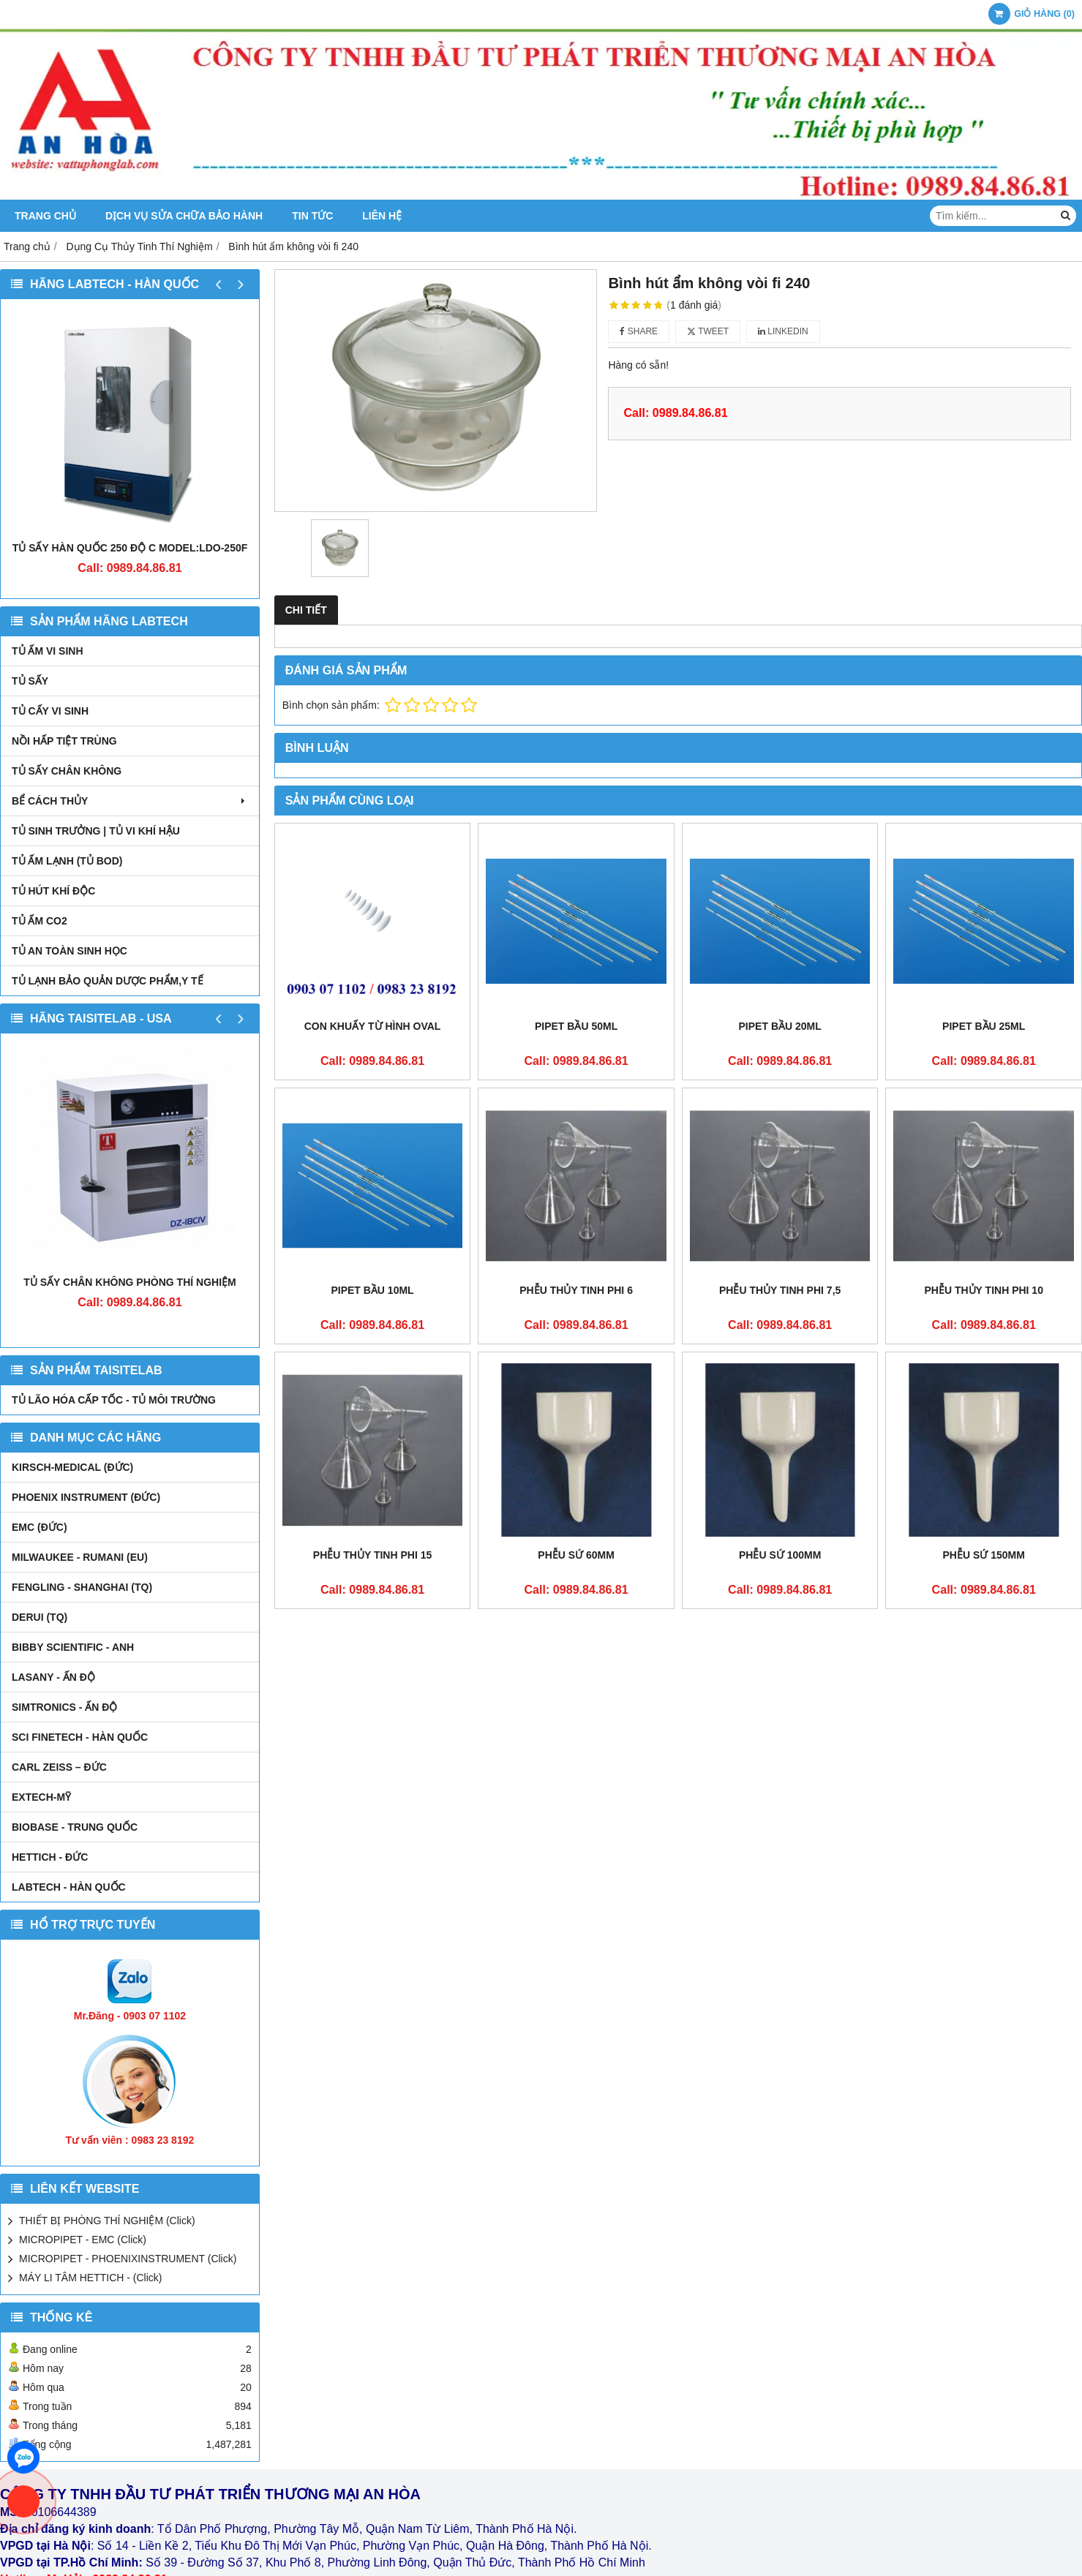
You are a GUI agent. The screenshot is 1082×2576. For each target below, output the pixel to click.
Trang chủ (45, 216)
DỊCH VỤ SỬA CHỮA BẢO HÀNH (184, 216)
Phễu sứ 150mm (984, 1555)
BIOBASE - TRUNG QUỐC (75, 1827)
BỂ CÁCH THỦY (130, 801)
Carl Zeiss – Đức (59, 1767)
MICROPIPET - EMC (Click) (82, 2239)
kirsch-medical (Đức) (72, 1467)
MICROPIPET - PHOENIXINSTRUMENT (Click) (127, 2258)
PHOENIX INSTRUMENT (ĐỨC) (86, 1497)
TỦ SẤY (30, 681)
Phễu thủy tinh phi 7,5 (780, 1290)
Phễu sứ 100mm (780, 1555)
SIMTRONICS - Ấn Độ (64, 1707)
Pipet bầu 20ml (780, 1026)
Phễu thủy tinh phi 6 (576, 1290)
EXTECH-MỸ (41, 1797)
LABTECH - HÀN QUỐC (69, 1887)
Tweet (708, 331)
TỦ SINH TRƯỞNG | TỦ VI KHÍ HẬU (96, 831)
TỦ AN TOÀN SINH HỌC (69, 951)
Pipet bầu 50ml (576, 1026)
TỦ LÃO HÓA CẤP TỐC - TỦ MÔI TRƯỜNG (114, 1400)
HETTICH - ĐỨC (50, 1857)
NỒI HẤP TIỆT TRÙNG (64, 741)
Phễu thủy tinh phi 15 (372, 1555)
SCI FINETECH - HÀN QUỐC (80, 1737)
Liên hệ (382, 216)
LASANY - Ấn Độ (53, 1677)
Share (639, 331)
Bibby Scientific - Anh (73, 1647)
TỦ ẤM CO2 (39, 921)
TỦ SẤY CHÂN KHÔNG (66, 771)
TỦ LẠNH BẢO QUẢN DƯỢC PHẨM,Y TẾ (107, 981)
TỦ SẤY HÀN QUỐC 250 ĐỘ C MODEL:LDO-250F (130, 548)
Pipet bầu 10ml (372, 1290)
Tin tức (312, 216)
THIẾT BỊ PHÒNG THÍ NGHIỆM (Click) (107, 2220)
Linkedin (783, 331)
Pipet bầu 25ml (983, 1026)
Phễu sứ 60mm (576, 1555)
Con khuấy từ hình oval (372, 1026)
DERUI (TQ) (39, 1617)
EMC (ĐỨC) (39, 1527)
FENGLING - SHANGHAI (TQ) (82, 1587)
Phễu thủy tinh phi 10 (984, 1290)
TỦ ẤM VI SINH (47, 651)
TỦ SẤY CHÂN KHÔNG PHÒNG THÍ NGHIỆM (129, 1282)
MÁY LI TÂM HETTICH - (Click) (90, 2277)
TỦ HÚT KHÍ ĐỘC (53, 891)
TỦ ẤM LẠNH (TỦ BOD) (67, 861)
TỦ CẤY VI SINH (50, 711)
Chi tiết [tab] (306, 610)
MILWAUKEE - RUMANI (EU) (80, 1557)
